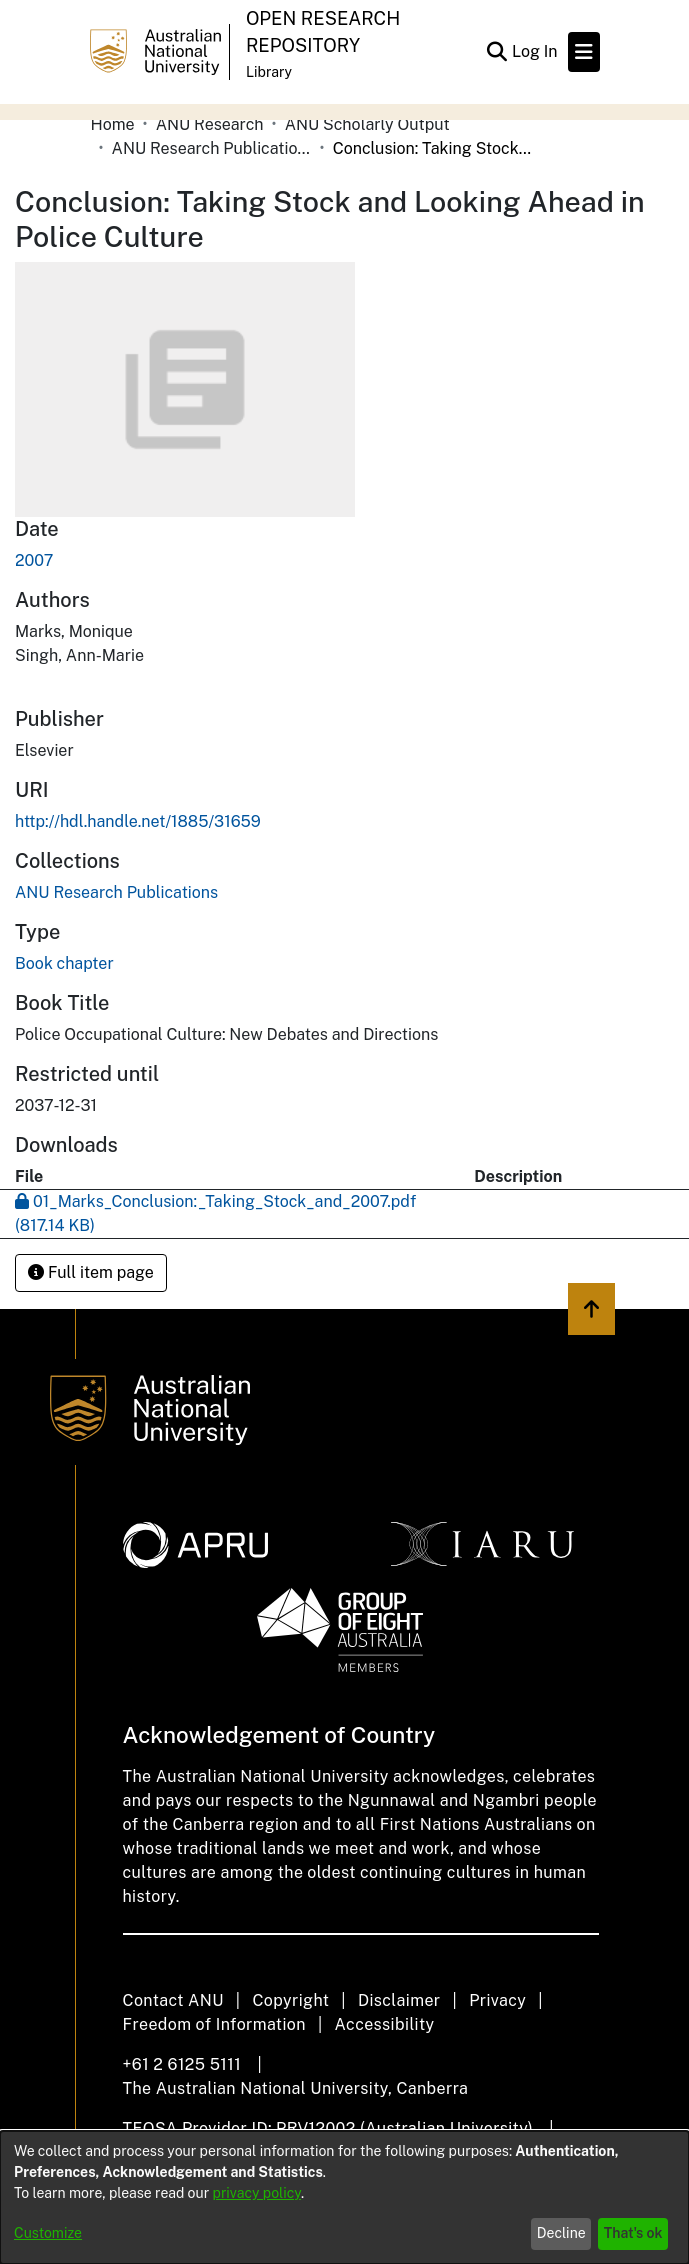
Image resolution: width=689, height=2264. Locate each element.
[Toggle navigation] (584, 52)
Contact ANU (173, 2000)
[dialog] (344, 2197)
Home (113, 124)
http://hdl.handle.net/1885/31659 (138, 821)
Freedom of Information (214, 2024)
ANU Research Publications (212, 148)
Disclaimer (399, 2000)
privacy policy (257, 2193)
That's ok (633, 2233)
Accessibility (385, 2024)
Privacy (497, 2000)
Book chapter (64, 963)
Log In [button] (536, 51)
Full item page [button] (91, 1272)
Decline (561, 2233)
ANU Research (210, 124)
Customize (48, 2233)
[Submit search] (497, 52)
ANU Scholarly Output (367, 124)
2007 (34, 560)
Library (269, 72)
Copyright (290, 2000)
